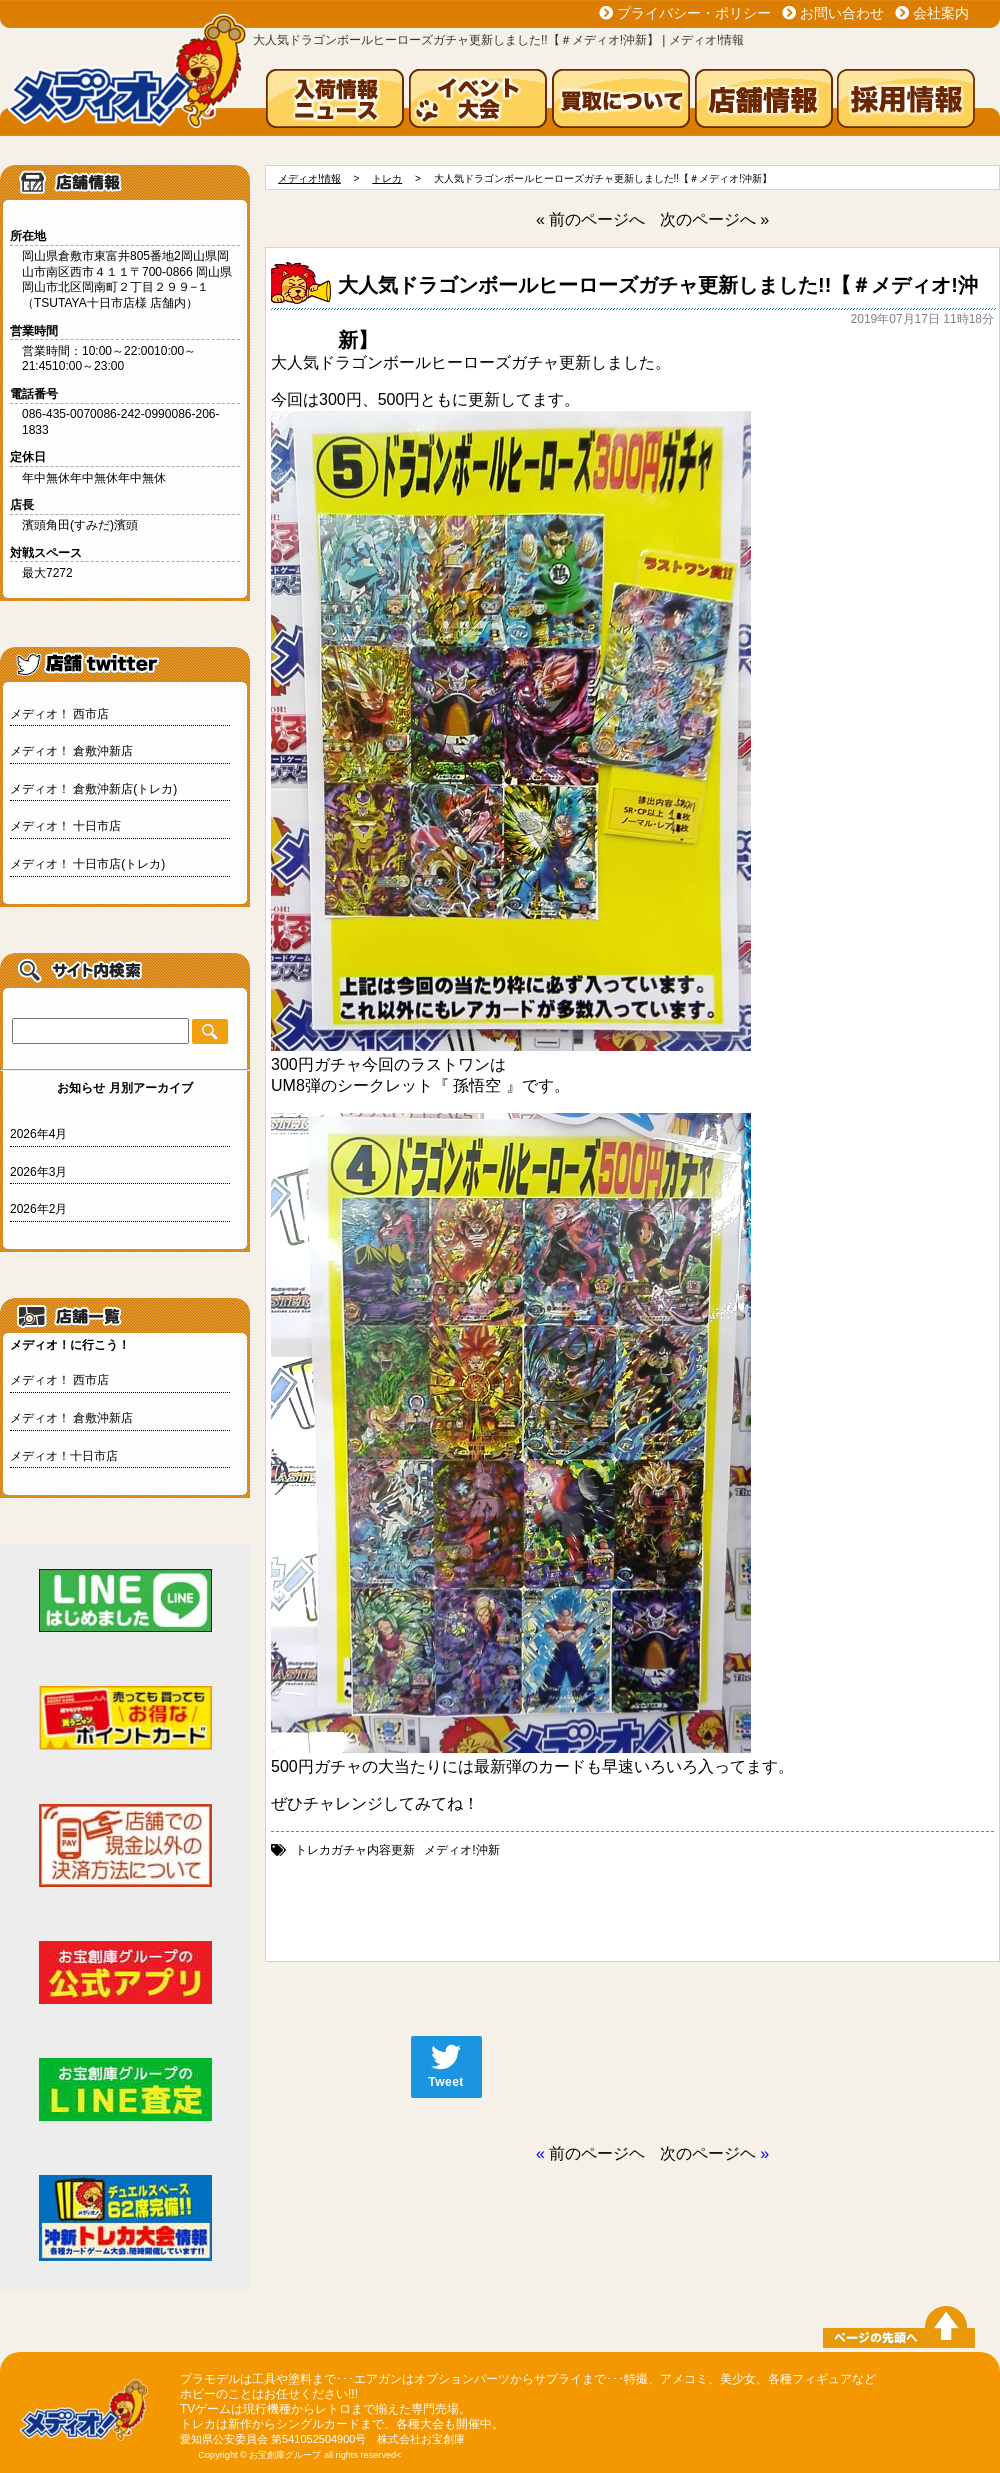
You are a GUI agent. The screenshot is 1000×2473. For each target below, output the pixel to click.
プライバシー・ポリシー (694, 13)
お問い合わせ (842, 13)
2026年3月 (38, 1172)
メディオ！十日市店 (64, 1456)
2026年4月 (38, 1134)
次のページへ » (714, 219)
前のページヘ (597, 2153)
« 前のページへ (590, 219)
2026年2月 (38, 1209)
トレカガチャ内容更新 (355, 1850)
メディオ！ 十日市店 (65, 826)
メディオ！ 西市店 (59, 714)
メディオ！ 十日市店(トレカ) (87, 864)
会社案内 (941, 13)
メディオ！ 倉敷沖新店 (71, 751)
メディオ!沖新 (461, 1850)
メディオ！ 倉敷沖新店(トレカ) (93, 789)
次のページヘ (708, 2153)
